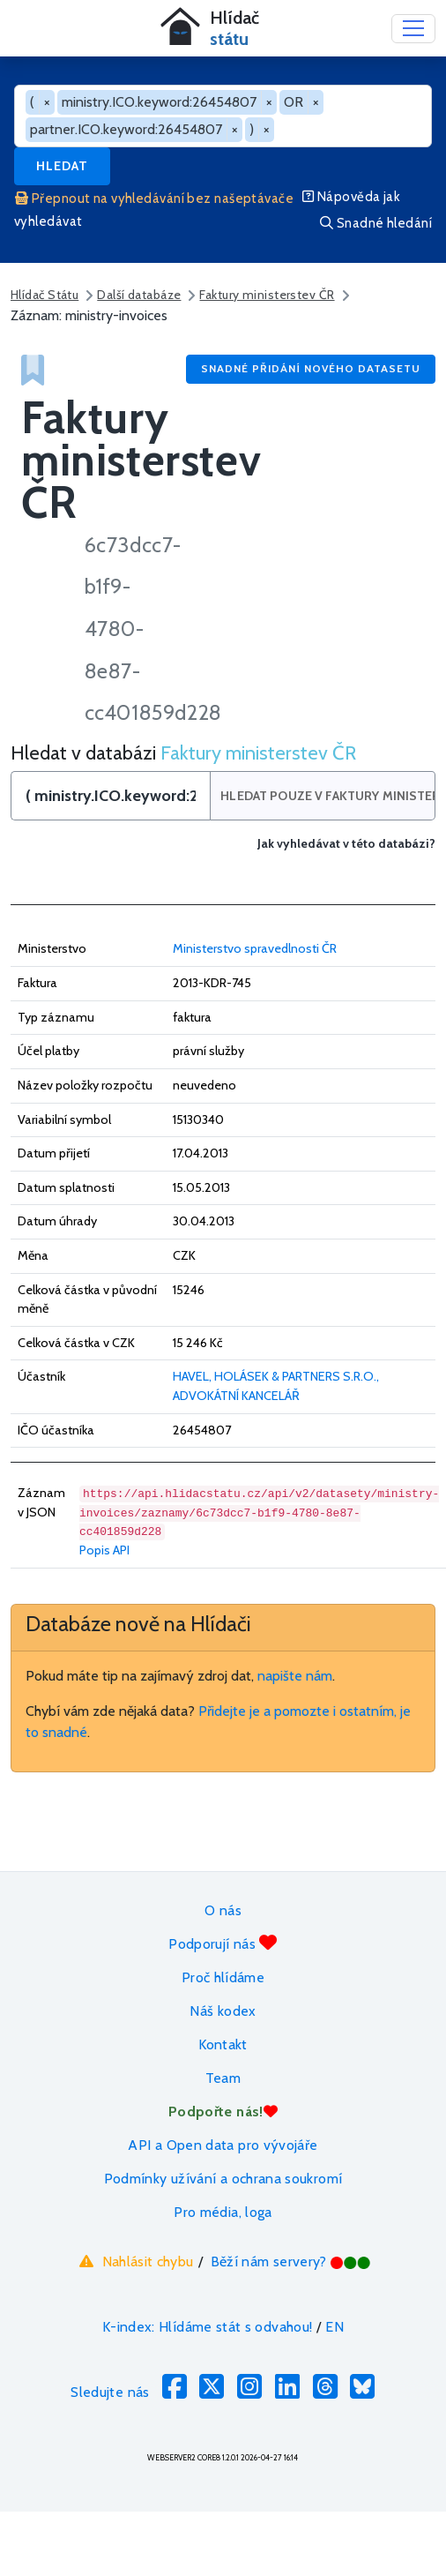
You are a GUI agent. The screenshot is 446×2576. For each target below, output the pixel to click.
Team (223, 2078)
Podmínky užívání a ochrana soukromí (223, 2178)
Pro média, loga (222, 2212)
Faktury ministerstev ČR (266, 295)
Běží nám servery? (291, 2261)
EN (334, 2326)
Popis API (104, 1550)
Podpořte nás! (223, 2111)
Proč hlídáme (223, 1977)
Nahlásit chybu (134, 2261)
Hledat (62, 166)
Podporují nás (222, 1943)
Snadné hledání (376, 223)
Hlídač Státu (44, 295)
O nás (223, 1910)
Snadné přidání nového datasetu (310, 368)
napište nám (294, 1675)
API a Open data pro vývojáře (222, 2145)
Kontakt (223, 2044)
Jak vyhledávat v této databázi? (346, 843)
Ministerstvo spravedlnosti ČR (255, 948)
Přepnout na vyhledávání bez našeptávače (154, 198)
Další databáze (139, 295)
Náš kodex (223, 2011)
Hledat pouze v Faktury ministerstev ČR (327, 796)
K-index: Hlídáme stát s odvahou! (207, 2326)
